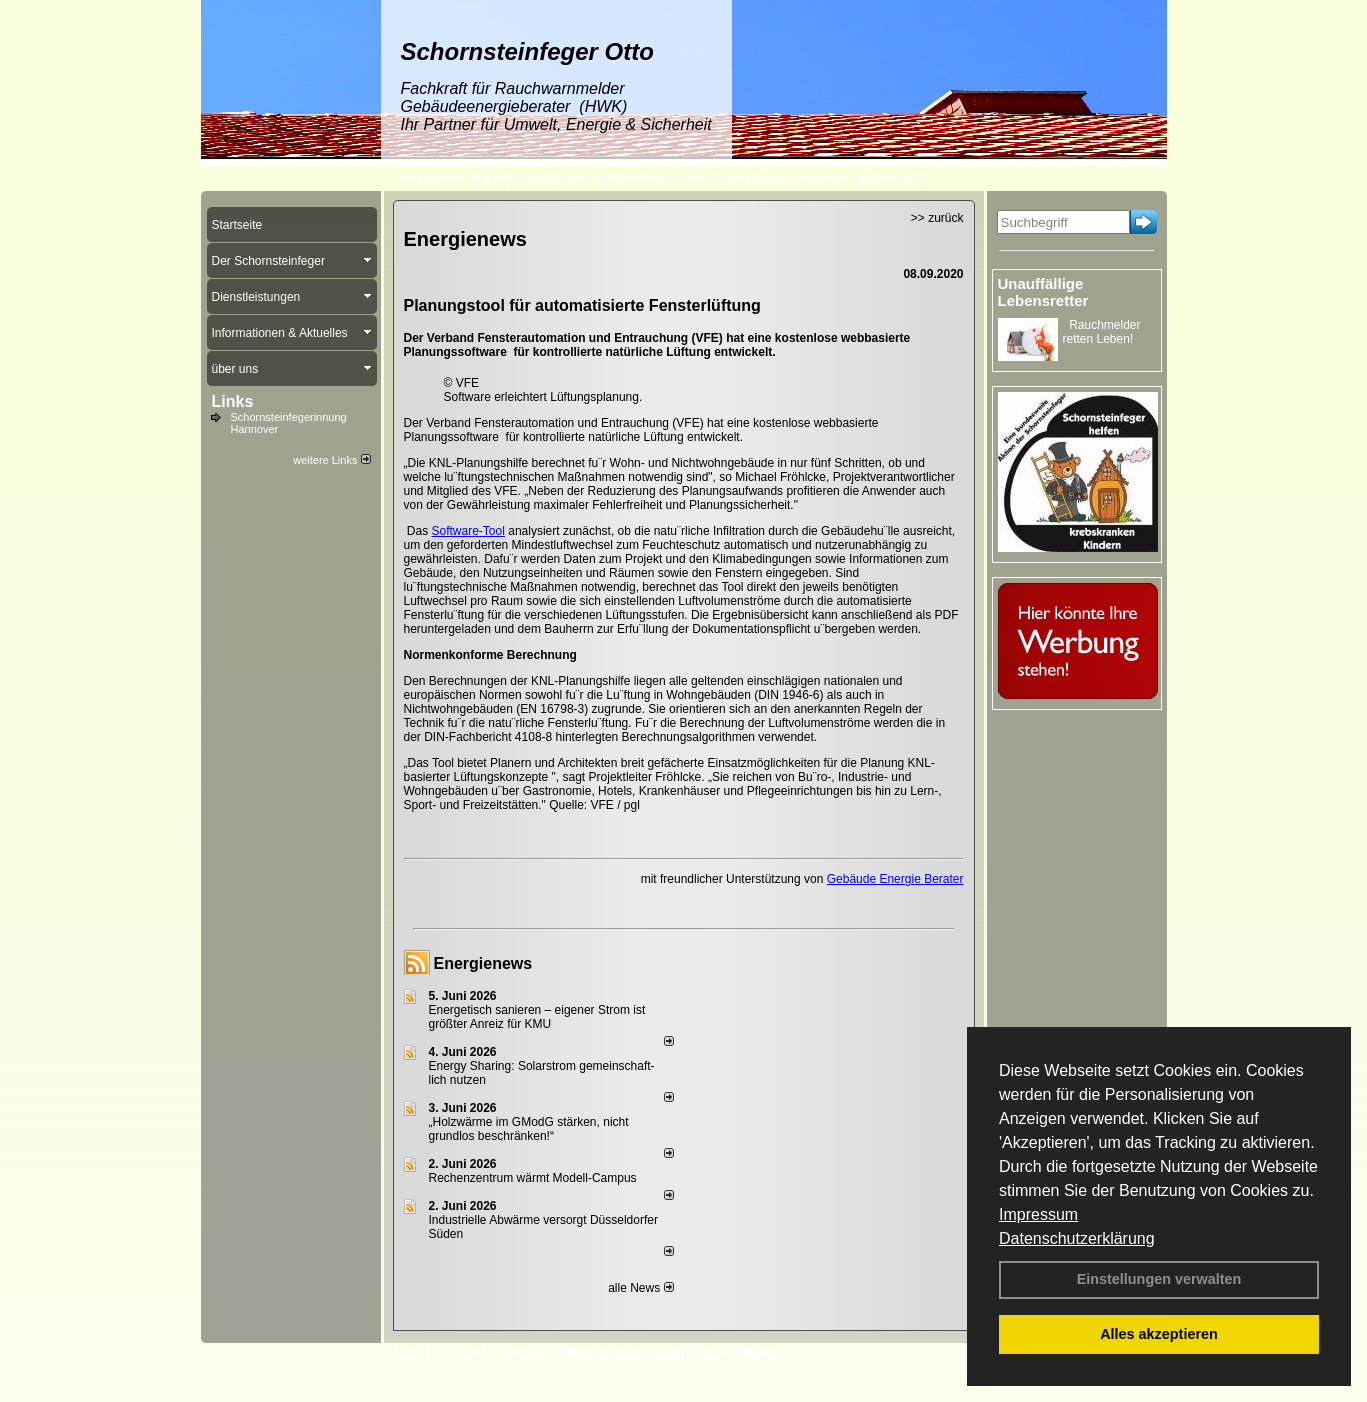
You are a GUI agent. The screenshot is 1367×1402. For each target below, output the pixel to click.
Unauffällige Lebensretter (1043, 292)
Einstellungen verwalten (1159, 1279)
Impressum (1038, 1214)
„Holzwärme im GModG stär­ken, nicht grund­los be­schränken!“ (529, 1129)
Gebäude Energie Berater (895, 879)
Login (408, 1353)
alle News (640, 1288)
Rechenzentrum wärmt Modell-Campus (533, 1178)
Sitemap (761, 1353)
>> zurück (937, 218)
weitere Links (331, 460)
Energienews (483, 963)
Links (233, 401)
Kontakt (458, 1353)
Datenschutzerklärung (1077, 1238)
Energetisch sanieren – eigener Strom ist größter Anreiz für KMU (537, 1017)
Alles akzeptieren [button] (1159, 1334)
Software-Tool (468, 531)
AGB (711, 1353)
